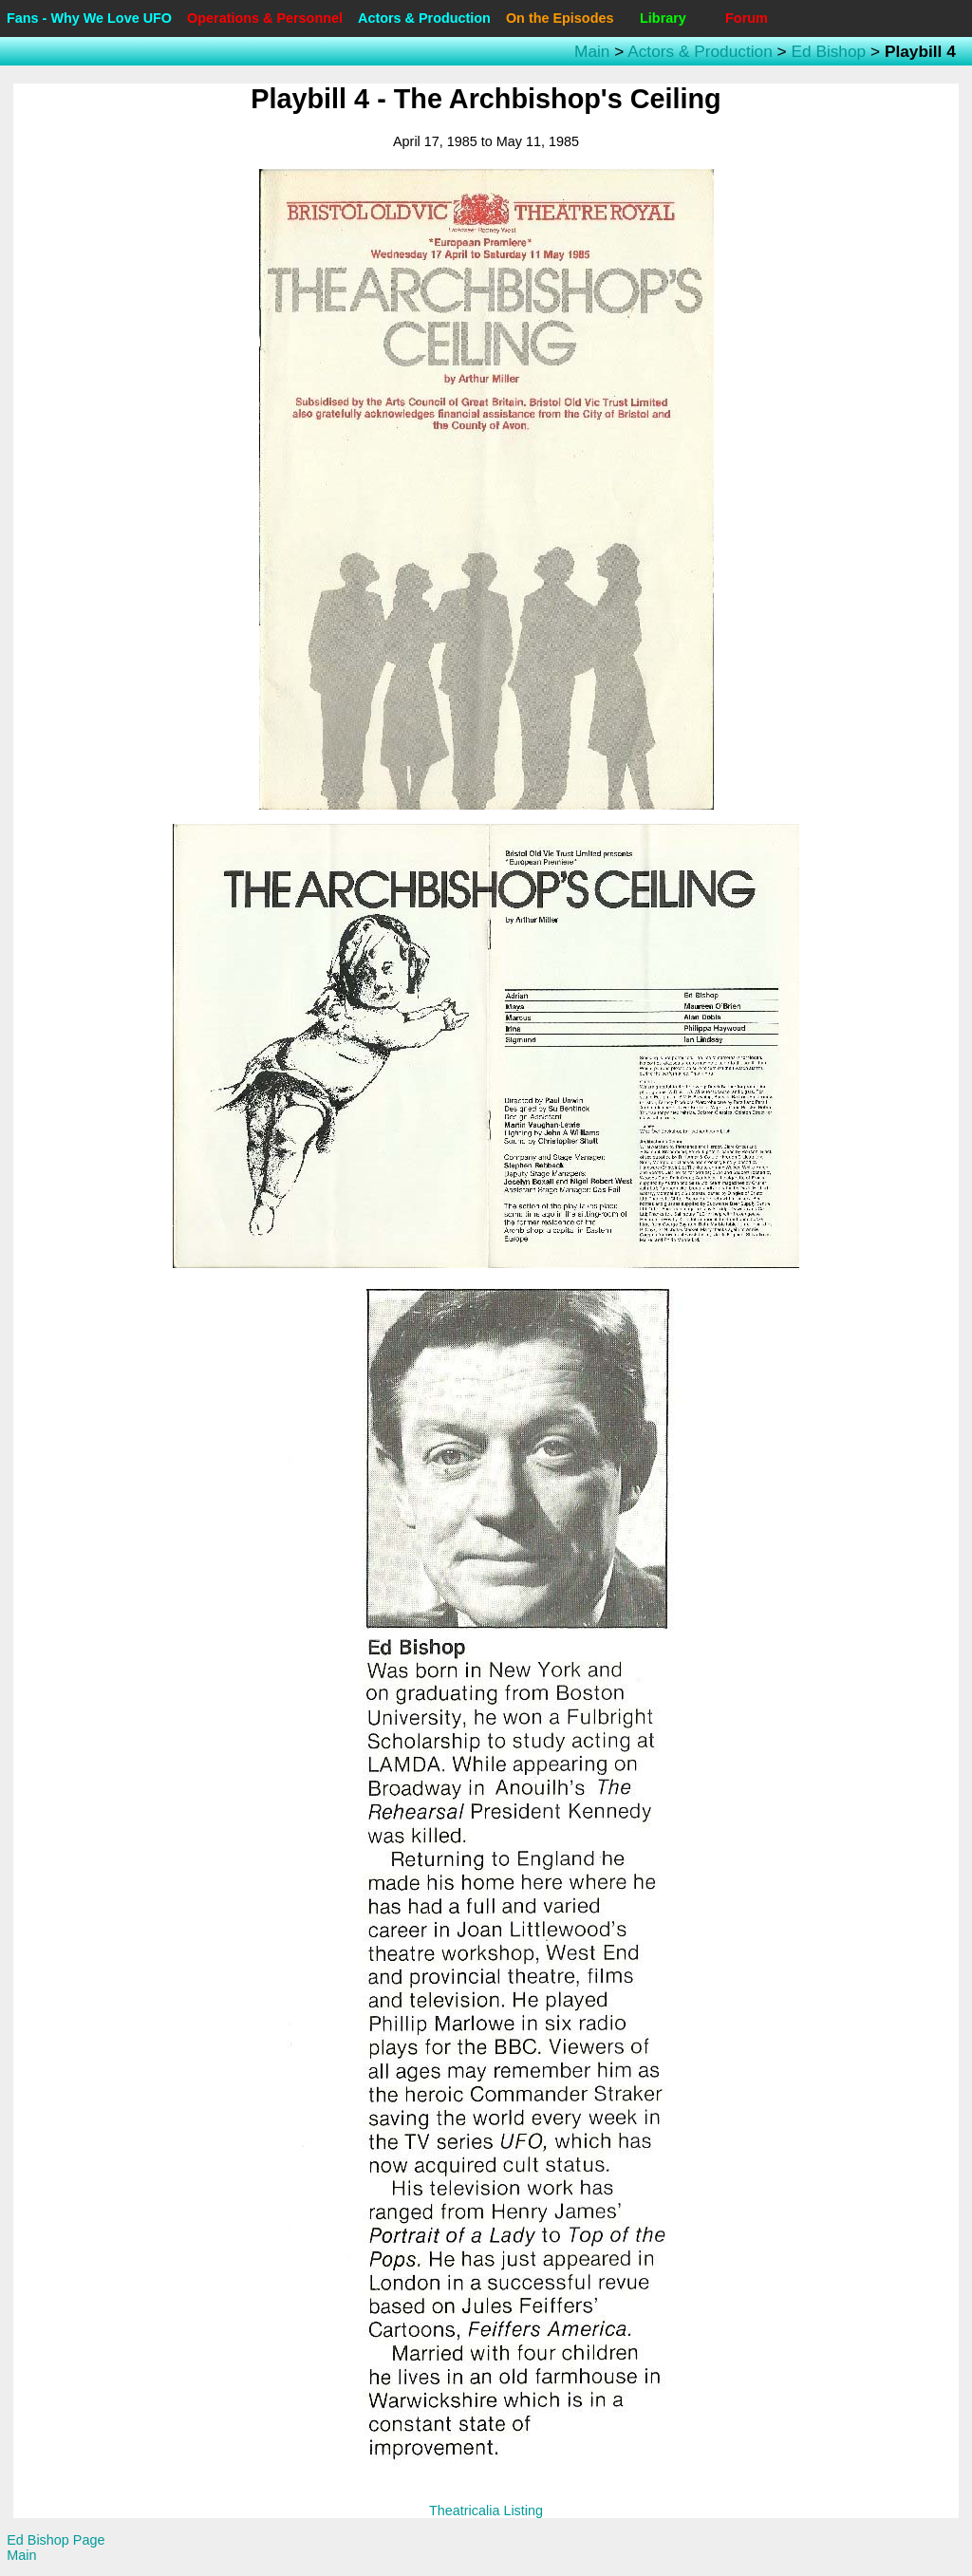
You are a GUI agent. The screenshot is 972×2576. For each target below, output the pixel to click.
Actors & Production (424, 18)
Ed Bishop (828, 51)
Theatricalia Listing (486, 2510)
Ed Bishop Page (55, 2540)
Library (663, 18)
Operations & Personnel (265, 18)
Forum (746, 18)
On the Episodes (560, 18)
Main (591, 51)
